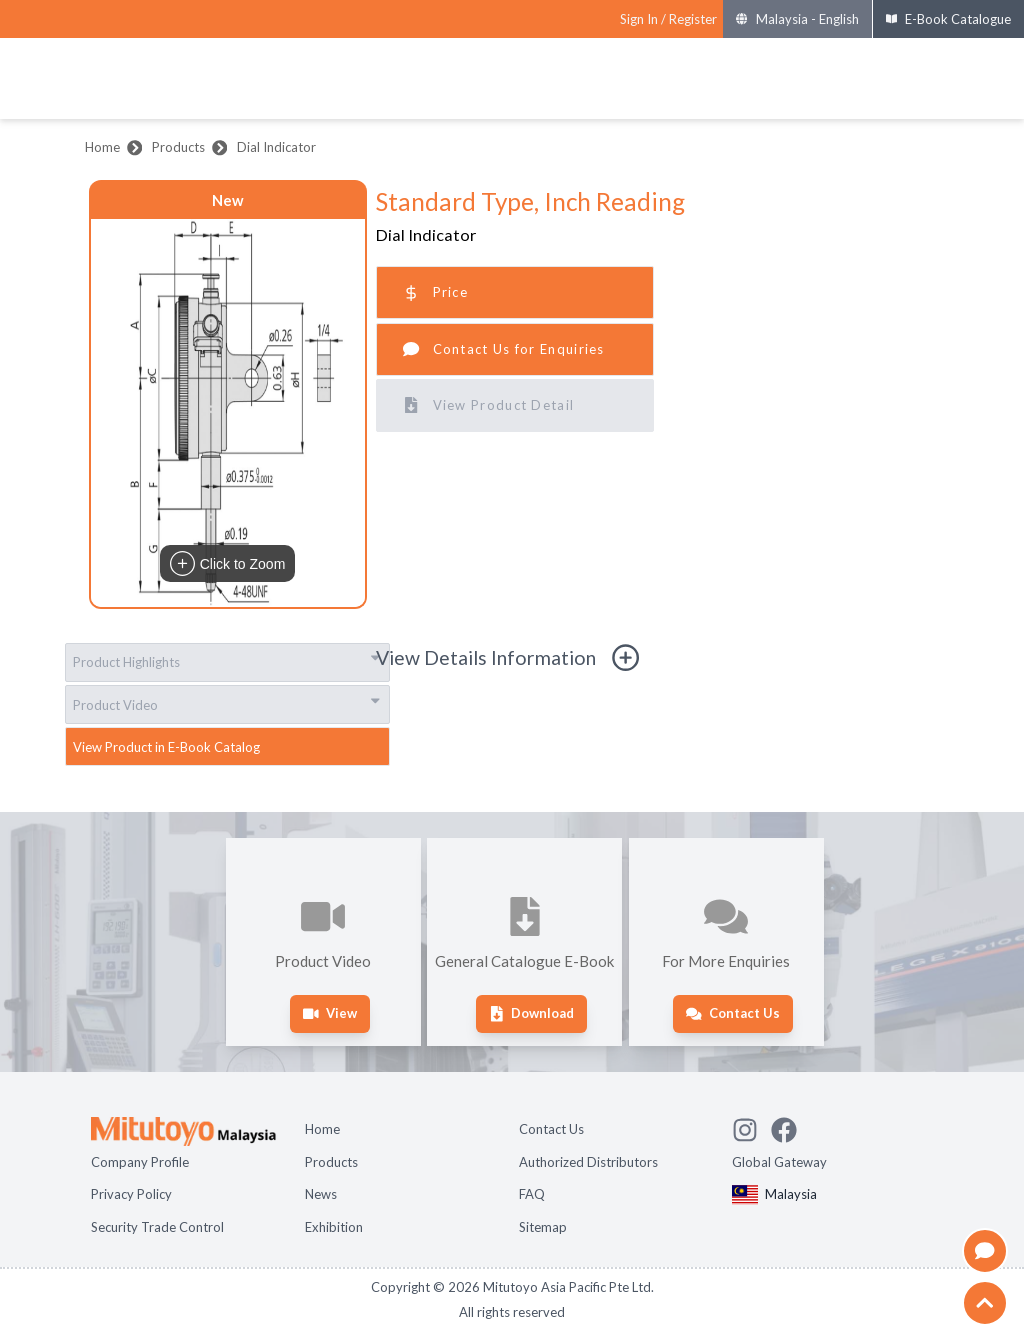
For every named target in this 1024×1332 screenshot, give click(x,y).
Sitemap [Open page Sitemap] (543, 1227)
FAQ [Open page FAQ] (532, 1194)
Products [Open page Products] (331, 1162)
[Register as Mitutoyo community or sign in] (668, 19)
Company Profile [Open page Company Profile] (140, 1162)
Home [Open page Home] (322, 1129)
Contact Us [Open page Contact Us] (551, 1129)
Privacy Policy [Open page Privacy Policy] (131, 1194)
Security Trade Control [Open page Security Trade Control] (157, 1227)
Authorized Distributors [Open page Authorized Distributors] (588, 1162)
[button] (228, 413)
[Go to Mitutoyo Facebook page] (790, 1127)
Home (102, 147)
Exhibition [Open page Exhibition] (334, 1227)
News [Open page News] (321, 1194)
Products (178, 147)
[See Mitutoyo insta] (751, 1127)
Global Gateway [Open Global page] (779, 1162)
